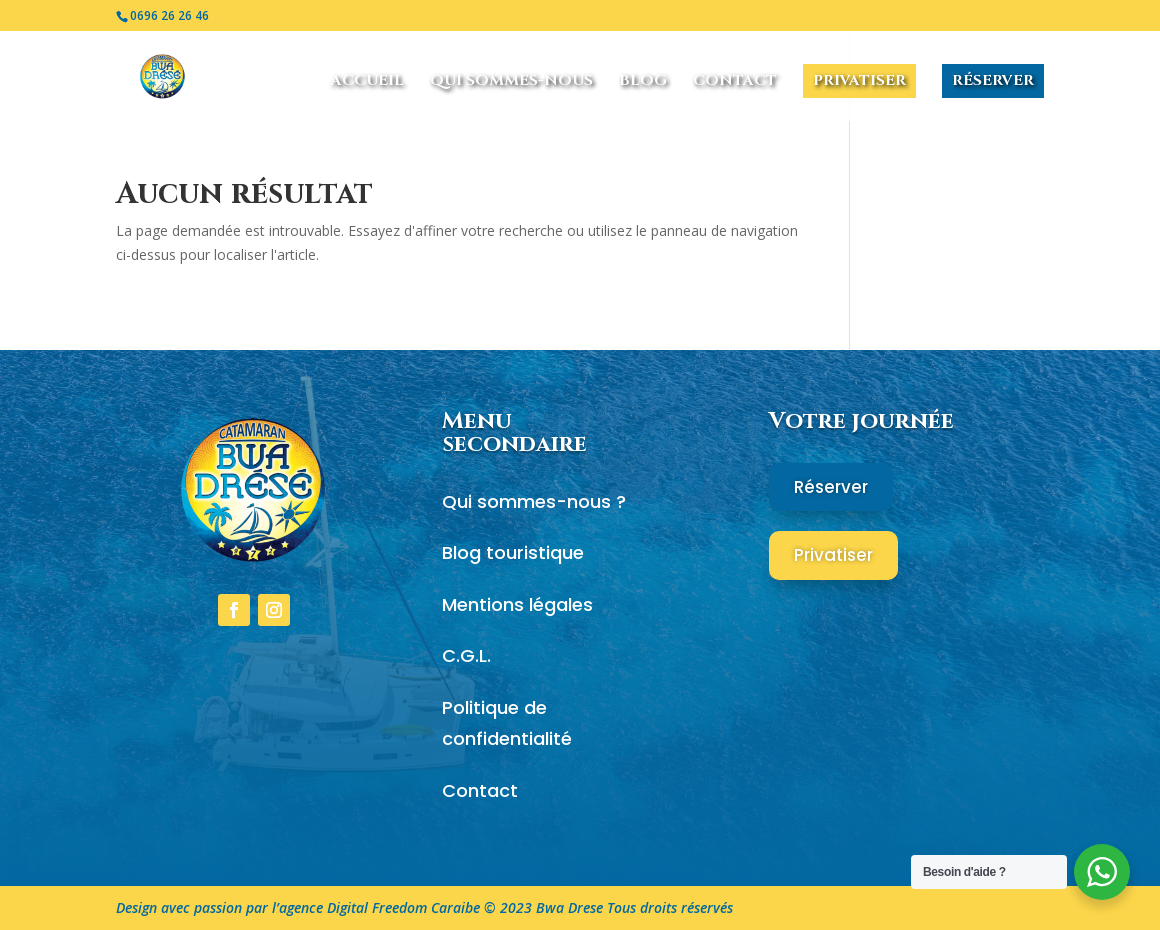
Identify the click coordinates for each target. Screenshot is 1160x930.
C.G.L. (466, 655)
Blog (643, 82)
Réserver (993, 80)
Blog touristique (513, 552)
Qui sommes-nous (511, 82)
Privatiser (859, 80)
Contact (735, 82)
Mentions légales (517, 604)
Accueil (367, 82)
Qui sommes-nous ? (534, 501)
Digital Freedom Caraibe (403, 907)
